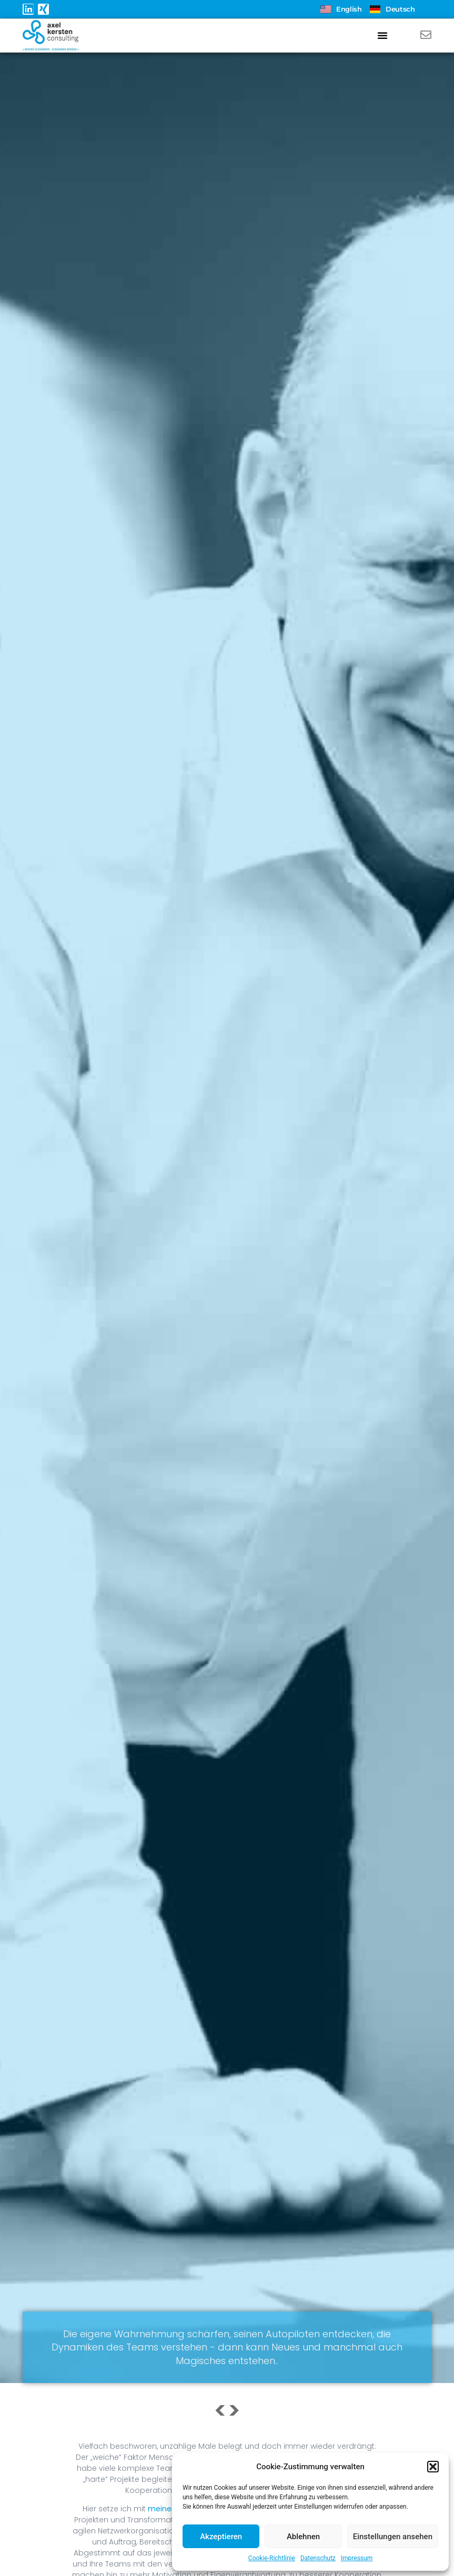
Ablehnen (303, 2536)
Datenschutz (318, 2558)
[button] (433, 2466)
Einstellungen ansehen (392, 2536)
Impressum (356, 2558)
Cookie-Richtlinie (271, 2558)
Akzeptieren (221, 2536)
